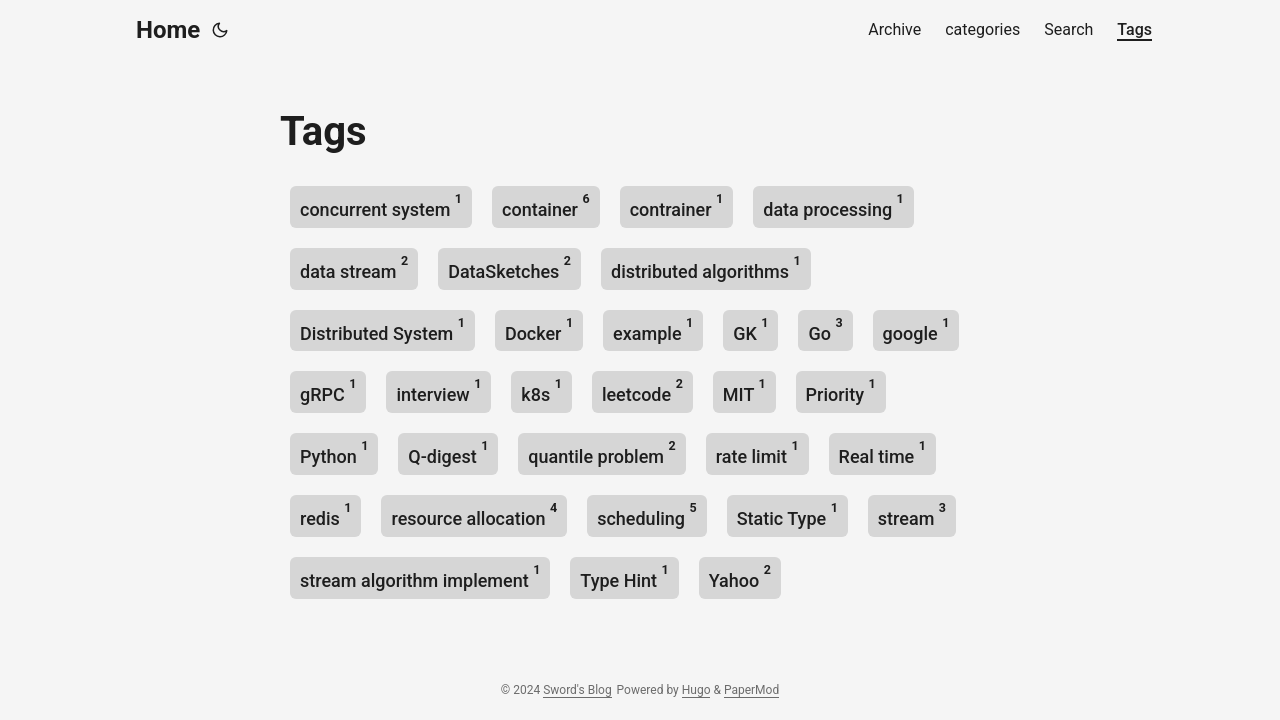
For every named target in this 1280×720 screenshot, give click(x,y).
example (653, 329)
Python (334, 452)
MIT (744, 390)
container (546, 205)
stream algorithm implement (420, 576)
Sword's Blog (577, 690)
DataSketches (509, 267)
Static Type (787, 514)
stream (912, 514)
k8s (541, 390)
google (916, 329)
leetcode (642, 390)
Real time (882, 452)
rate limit (757, 452)
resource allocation (474, 514)
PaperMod (751, 690)
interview (438, 390)
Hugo (696, 690)
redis (325, 514)
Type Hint (624, 576)
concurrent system (381, 205)
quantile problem (601, 452)
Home (168, 30)
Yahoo (740, 576)
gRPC (328, 390)
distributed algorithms (706, 267)
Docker (539, 329)
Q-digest (448, 452)
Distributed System (382, 329)
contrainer (677, 205)
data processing (833, 205)
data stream (354, 267)
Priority (841, 390)
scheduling (647, 514)
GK (750, 329)
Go (825, 329)
